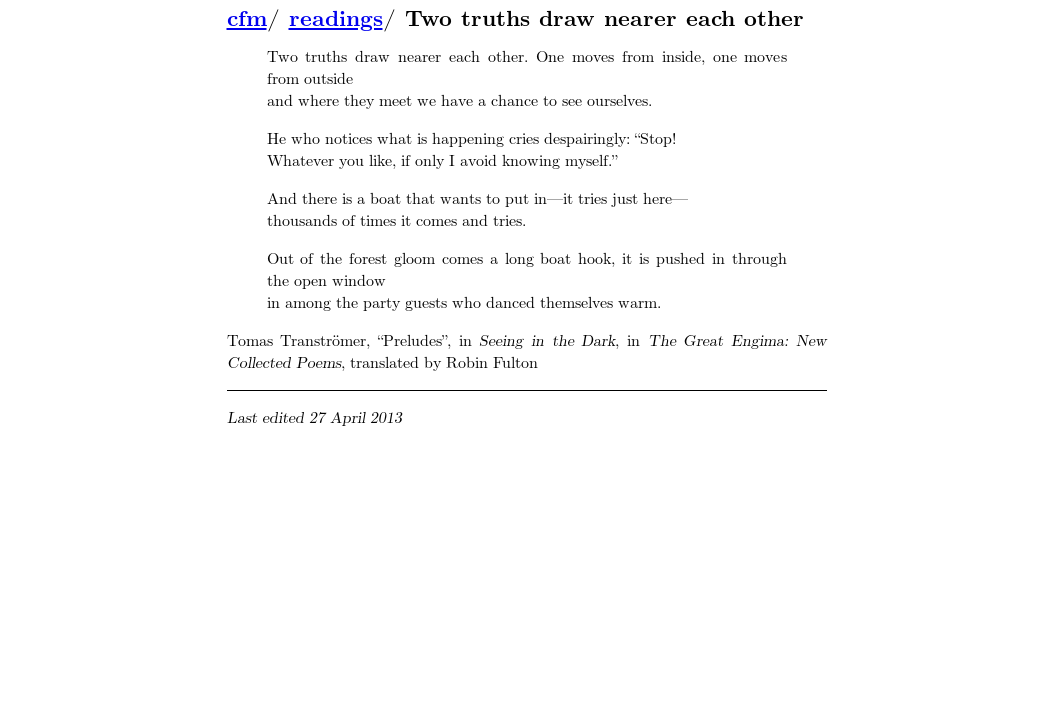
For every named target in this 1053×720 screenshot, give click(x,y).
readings (336, 19)
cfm (247, 19)
